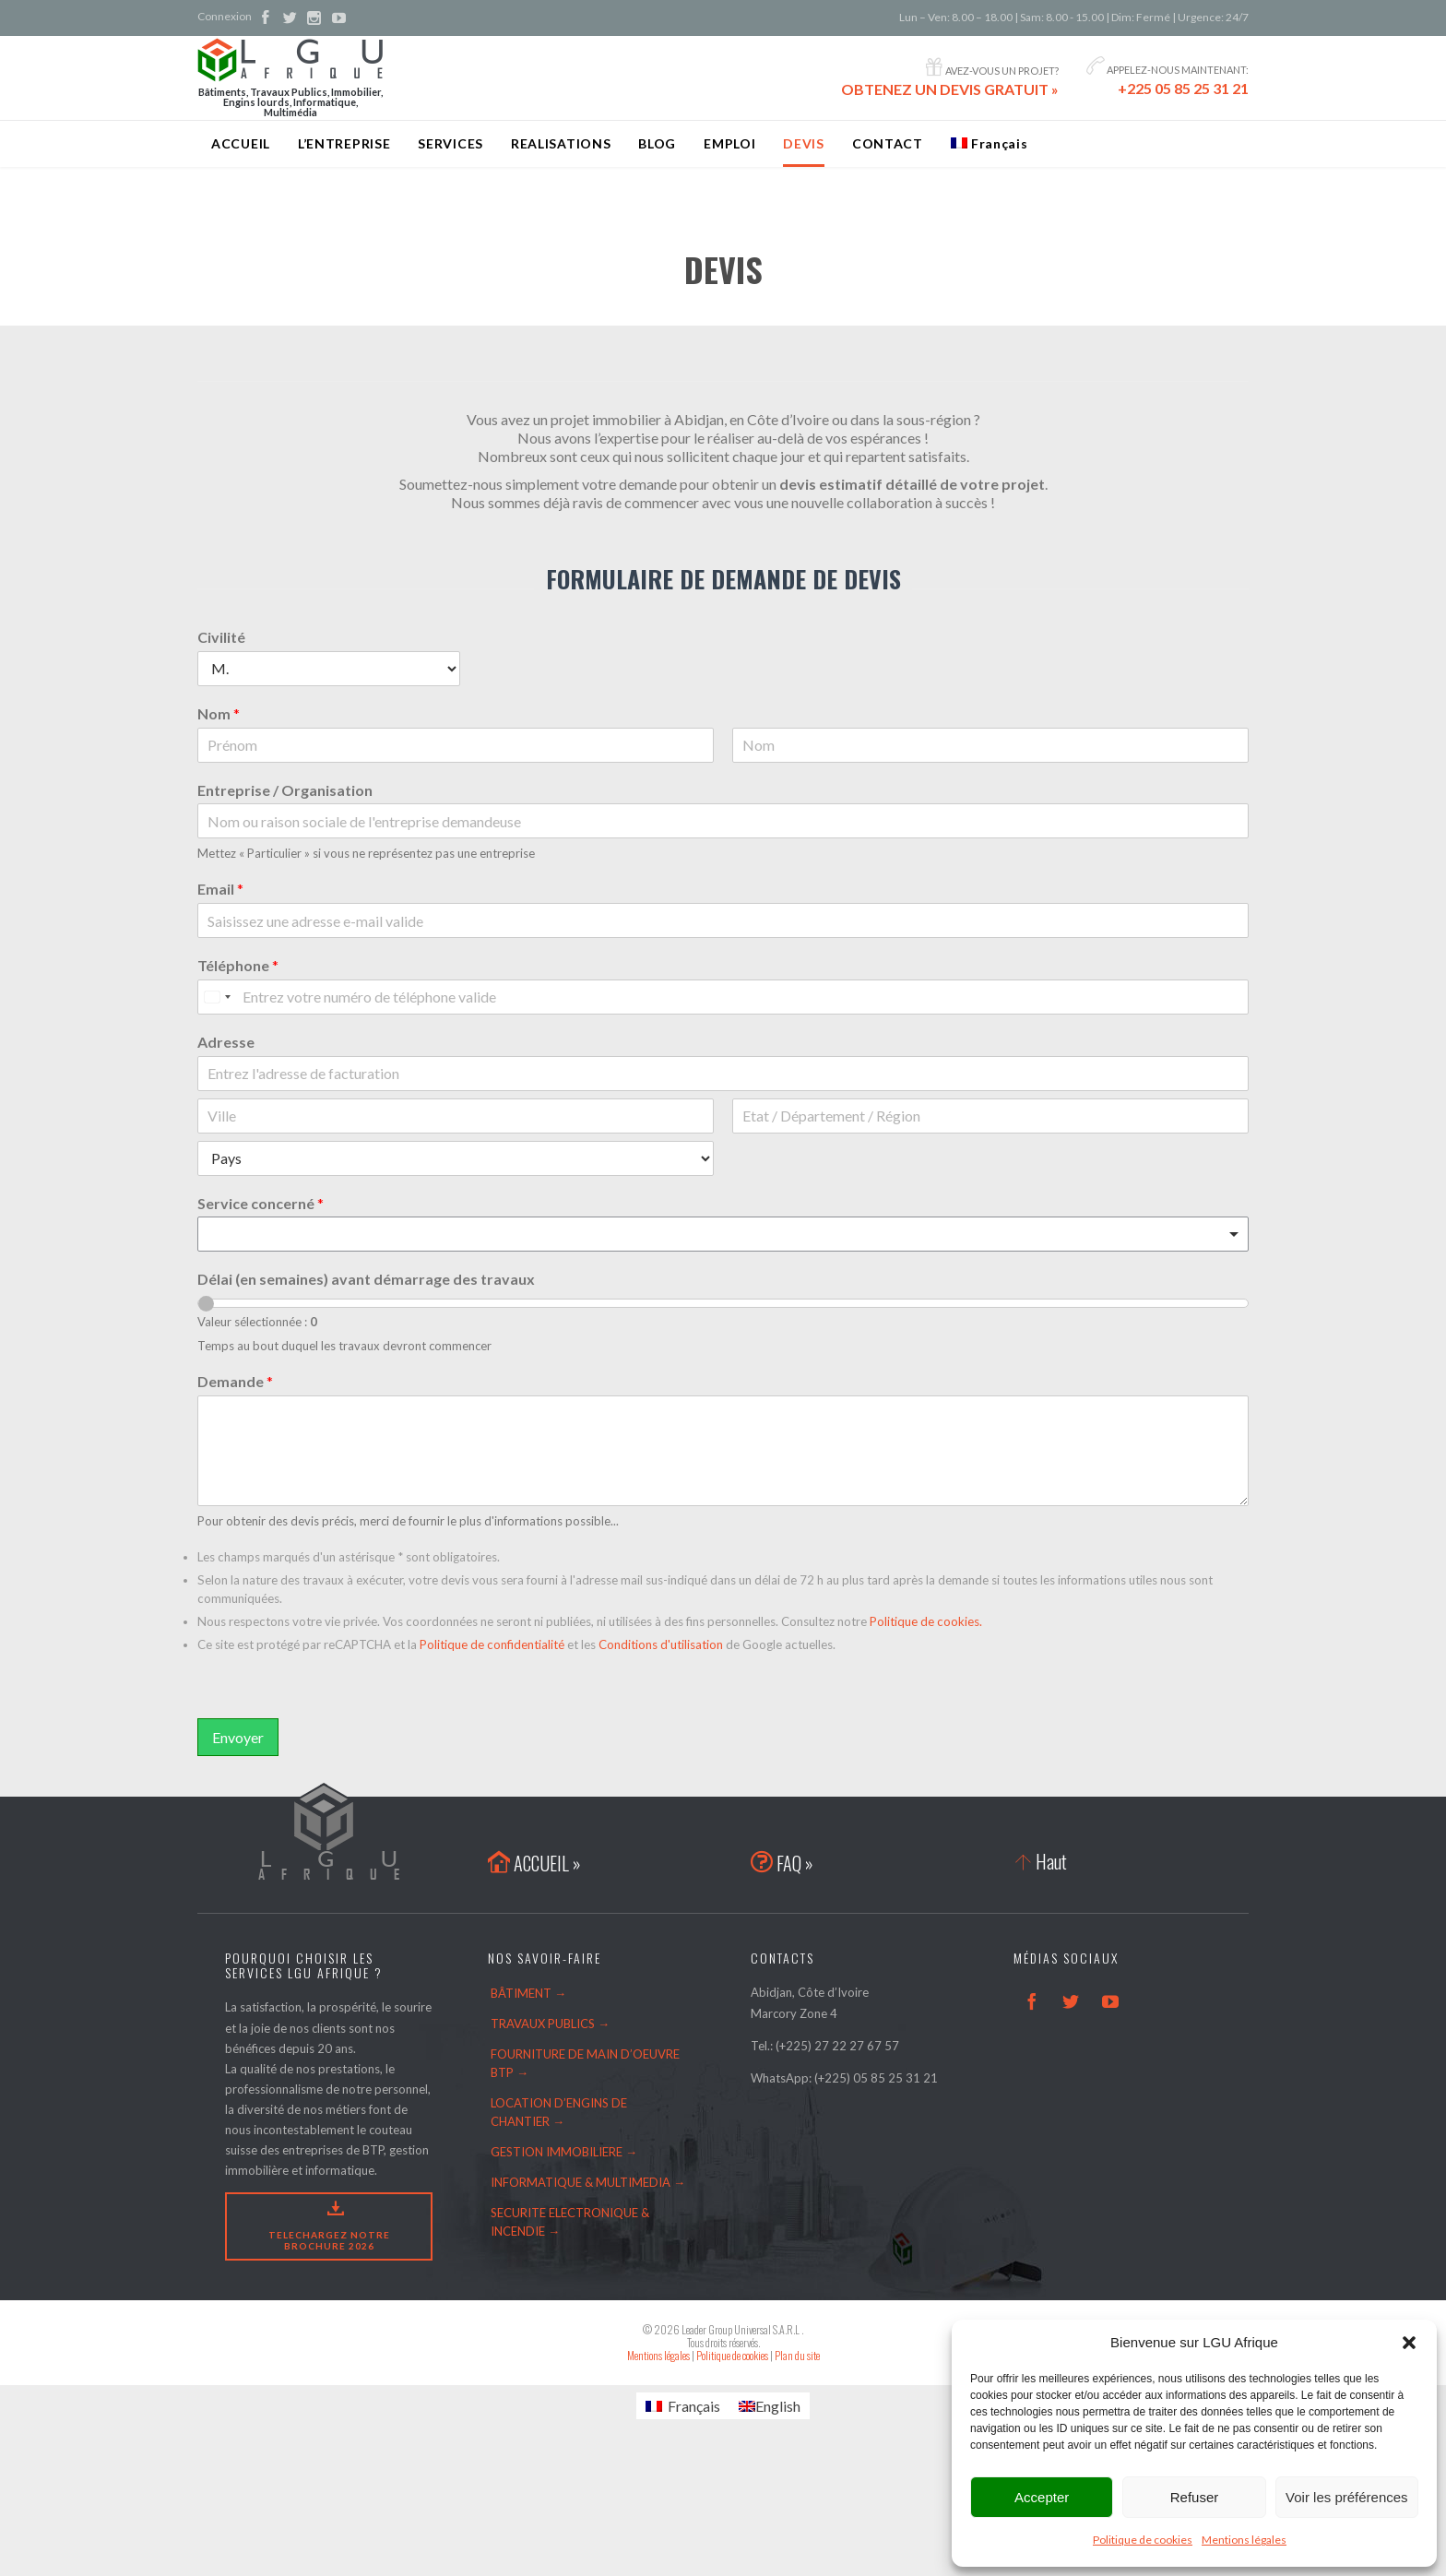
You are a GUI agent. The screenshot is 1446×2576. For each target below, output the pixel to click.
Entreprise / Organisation (285, 790)
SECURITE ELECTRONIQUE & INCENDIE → (570, 2221)
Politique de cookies (1142, 2539)
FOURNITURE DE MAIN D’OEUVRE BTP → (585, 2063)
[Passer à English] (769, 2405)
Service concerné (260, 1203)
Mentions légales (1244, 2539)
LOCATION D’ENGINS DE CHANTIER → (559, 2112)
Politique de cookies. (926, 1621)
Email (220, 888)
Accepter (1041, 2497)
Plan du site (797, 2355)
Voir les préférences (1347, 2497)
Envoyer (238, 1737)
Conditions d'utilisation (661, 1644)
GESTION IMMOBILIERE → (564, 2151)
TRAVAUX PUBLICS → (550, 2023)
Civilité (221, 637)
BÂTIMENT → (528, 1993)
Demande (235, 1381)
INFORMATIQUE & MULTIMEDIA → (588, 2182)
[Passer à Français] (682, 2405)
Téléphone (238, 965)
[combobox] (723, 1234)
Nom (218, 713)
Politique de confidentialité (492, 1644)
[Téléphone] (723, 997)
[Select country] (216, 997)
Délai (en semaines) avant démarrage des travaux (366, 1279)
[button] (1409, 2342)
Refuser (1194, 2497)
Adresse (226, 1042)
